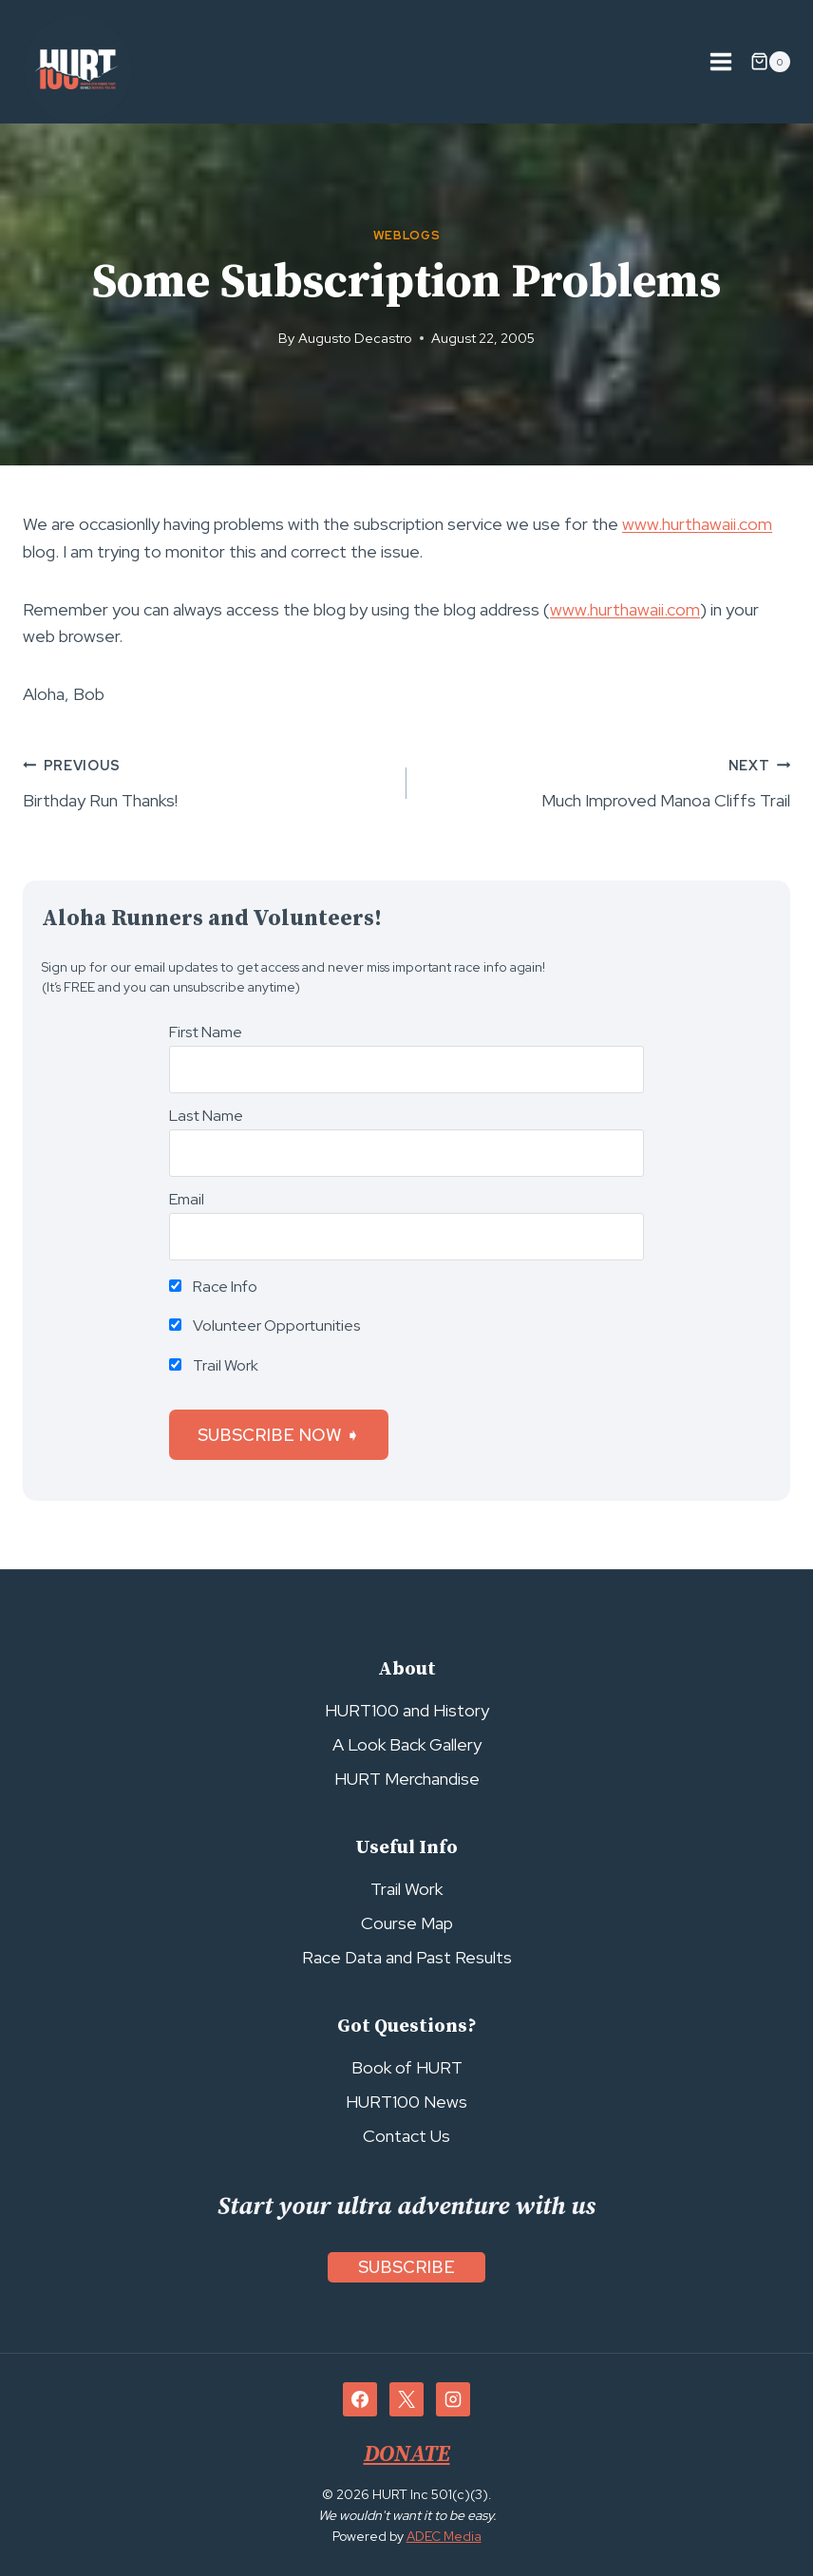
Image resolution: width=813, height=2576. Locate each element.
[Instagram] (453, 2400)
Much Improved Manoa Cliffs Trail (607, 781)
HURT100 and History (407, 1710)
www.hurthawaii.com (697, 524)
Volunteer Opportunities (265, 1325)
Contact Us (406, 2136)
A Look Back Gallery (407, 1744)
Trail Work (213, 1365)
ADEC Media (444, 2537)
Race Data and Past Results (407, 1957)
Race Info (213, 1287)
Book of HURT (407, 2067)
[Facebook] (360, 2400)
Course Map (407, 1923)
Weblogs (406, 235)
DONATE (406, 2455)
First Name (205, 1032)
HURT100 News (406, 2101)
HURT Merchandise (407, 1779)
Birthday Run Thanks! (206, 781)
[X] (406, 2400)
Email (186, 1199)
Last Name (206, 1116)
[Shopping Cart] (770, 61)
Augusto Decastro (355, 338)
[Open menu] (720, 61)
